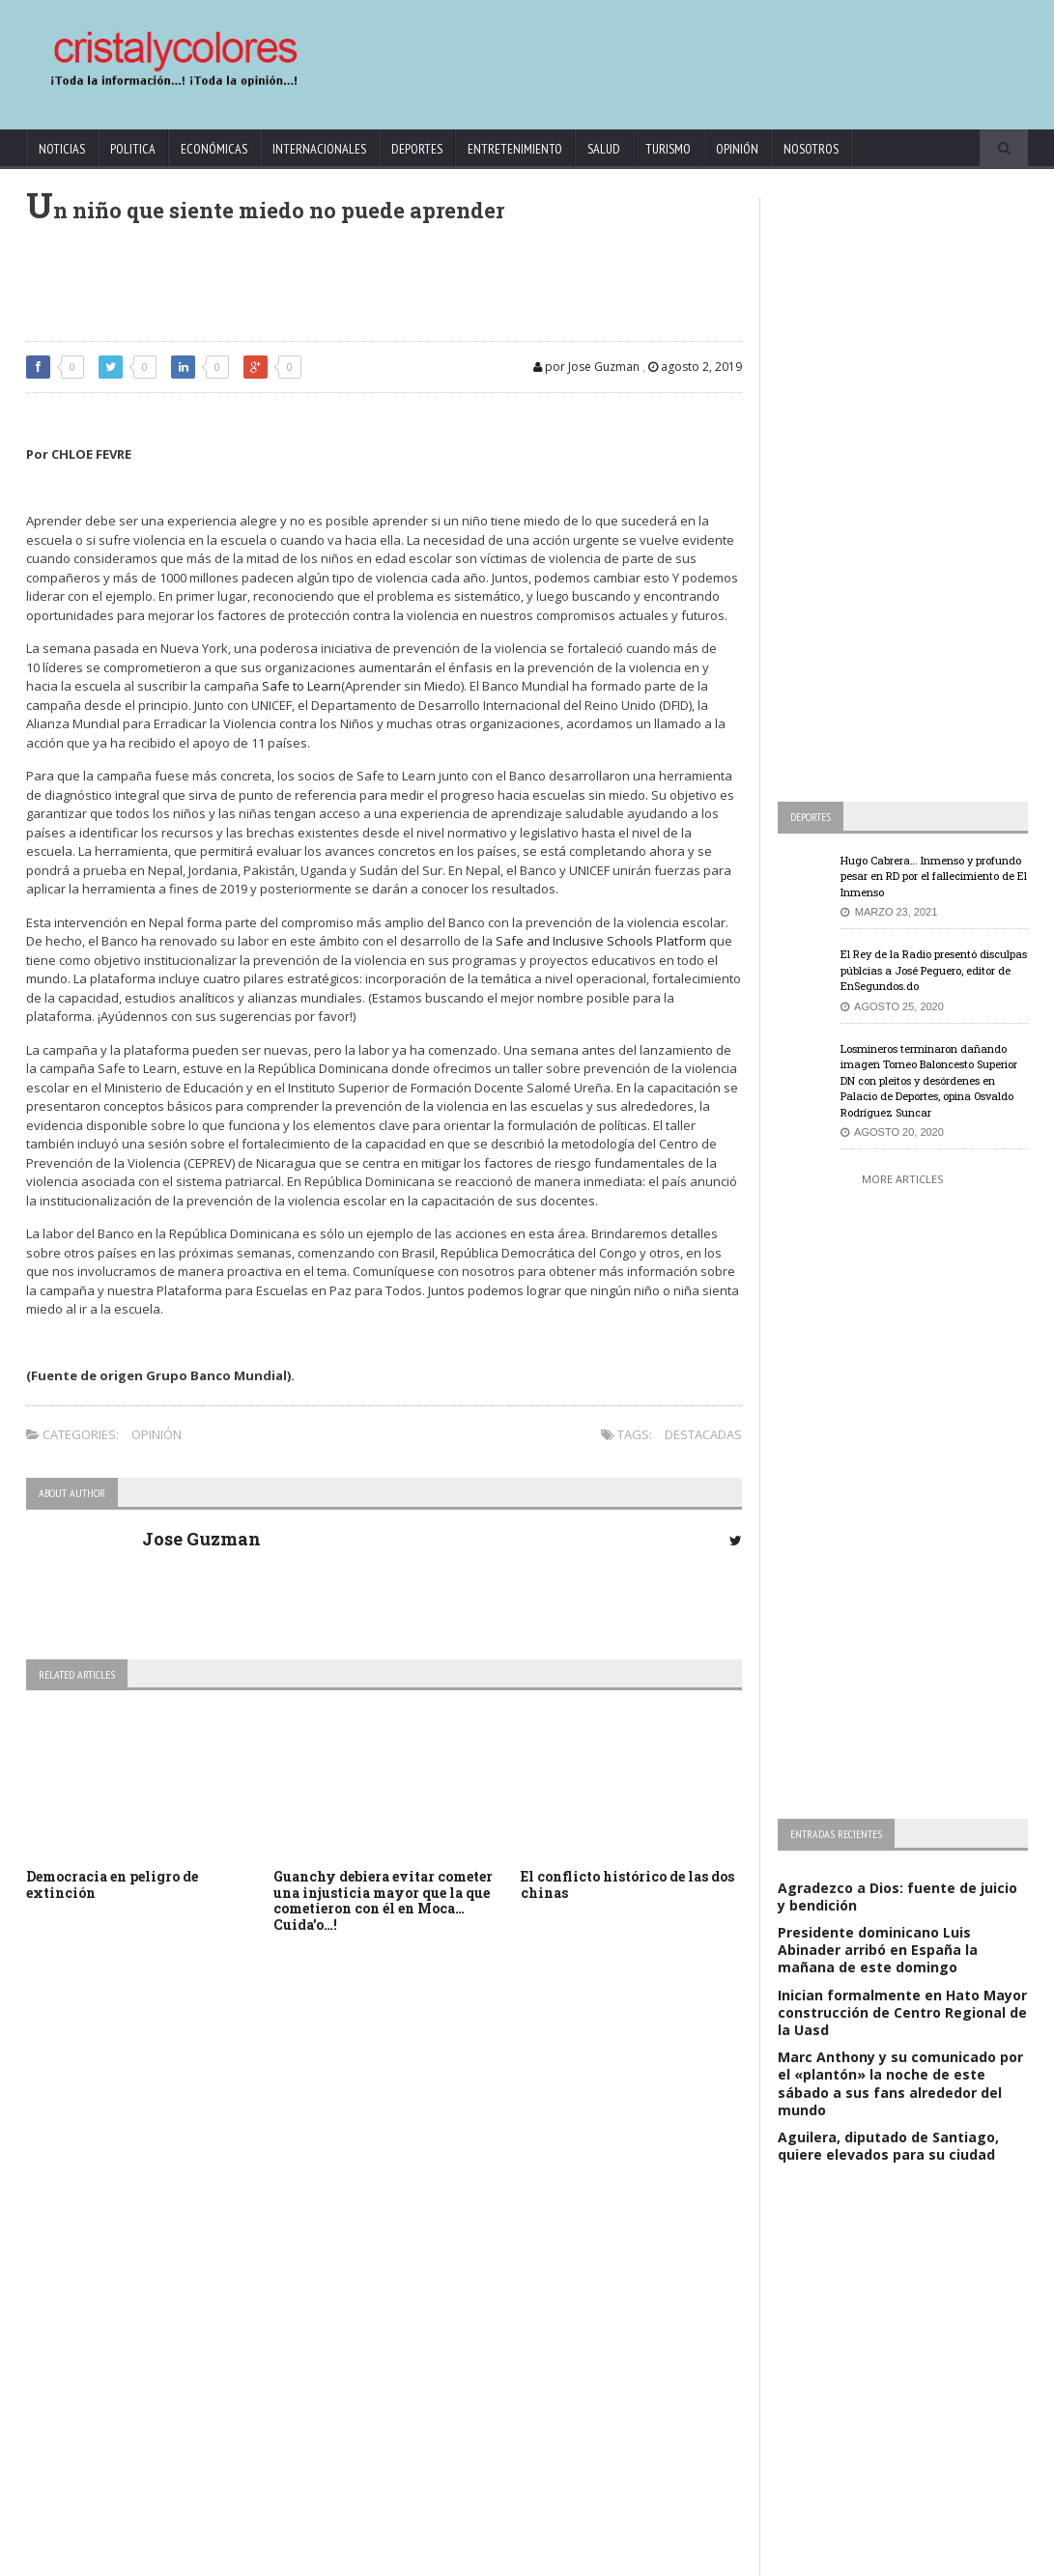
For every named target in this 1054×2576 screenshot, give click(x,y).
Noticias (62, 148)
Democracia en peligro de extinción (112, 1884)
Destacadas (703, 1434)
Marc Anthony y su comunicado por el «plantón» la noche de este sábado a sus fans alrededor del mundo (900, 2083)
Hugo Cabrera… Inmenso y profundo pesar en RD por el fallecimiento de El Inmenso (933, 876)
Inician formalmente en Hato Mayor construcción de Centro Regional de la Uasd (902, 2012)
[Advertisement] (659, 55)
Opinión (737, 148)
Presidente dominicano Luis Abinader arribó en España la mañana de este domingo (878, 1949)
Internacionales (319, 148)
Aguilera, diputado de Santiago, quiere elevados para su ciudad (888, 2146)
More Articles (902, 1179)
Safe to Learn (301, 685)
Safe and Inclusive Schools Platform (601, 940)
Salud (603, 148)
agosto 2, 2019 (695, 366)
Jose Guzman (201, 1538)
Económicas (214, 148)
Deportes (416, 148)
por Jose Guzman (586, 366)
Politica (133, 148)
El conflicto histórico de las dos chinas (627, 1884)
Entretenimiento (515, 148)
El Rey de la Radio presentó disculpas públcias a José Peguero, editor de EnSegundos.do (933, 970)
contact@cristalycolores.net (585, 2557)
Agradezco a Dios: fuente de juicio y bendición (897, 1896)
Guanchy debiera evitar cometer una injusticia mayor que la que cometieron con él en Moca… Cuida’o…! (383, 1900)
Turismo (668, 148)
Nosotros (811, 148)
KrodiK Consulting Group (446, 2557)
